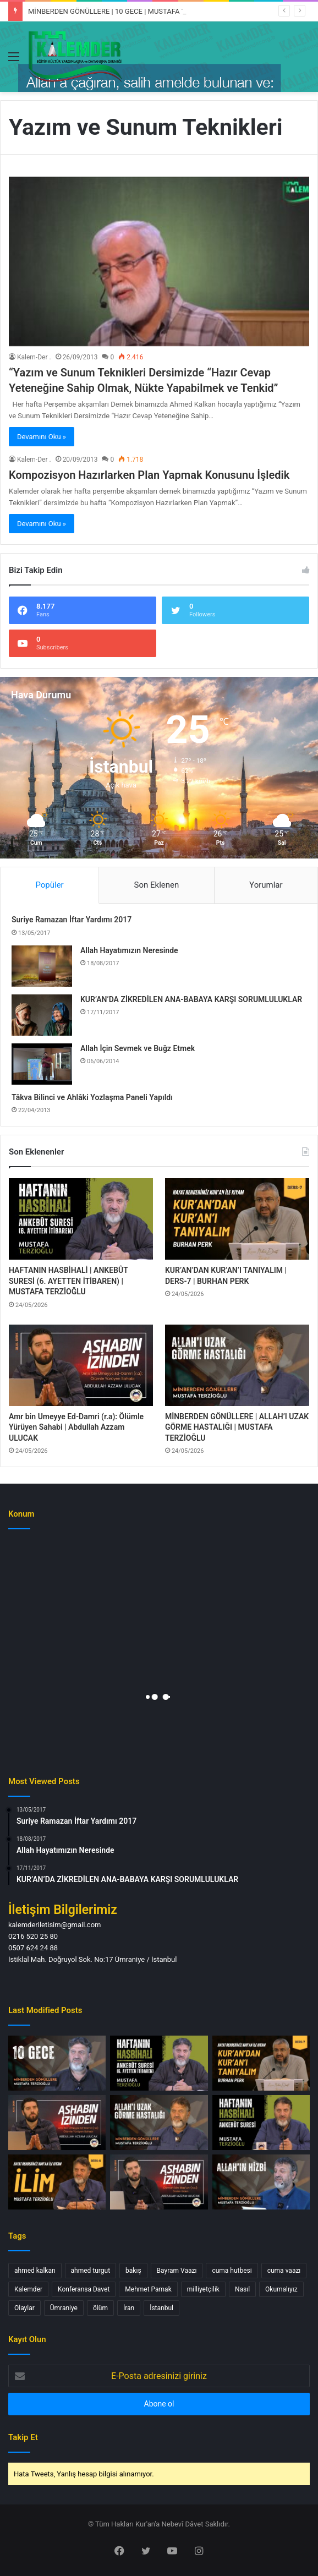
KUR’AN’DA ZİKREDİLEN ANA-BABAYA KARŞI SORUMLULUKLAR (191, 999)
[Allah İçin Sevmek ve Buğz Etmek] (42, 1064)
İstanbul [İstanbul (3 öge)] (161, 2308)
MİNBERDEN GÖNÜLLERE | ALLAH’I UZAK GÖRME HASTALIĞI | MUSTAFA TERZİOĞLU (237, 1427)
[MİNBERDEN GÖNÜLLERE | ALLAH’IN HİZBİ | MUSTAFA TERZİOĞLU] (261, 2181)
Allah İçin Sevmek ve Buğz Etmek (137, 1048)
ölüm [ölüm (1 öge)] (100, 2308)
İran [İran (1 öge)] (128, 2308)
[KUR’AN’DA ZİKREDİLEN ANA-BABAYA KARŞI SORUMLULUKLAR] (42, 1015)
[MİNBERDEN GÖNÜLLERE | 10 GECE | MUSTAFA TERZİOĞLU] (57, 2063)
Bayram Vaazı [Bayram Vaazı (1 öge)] (177, 2270)
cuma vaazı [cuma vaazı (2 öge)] (284, 2270)
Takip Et (23, 2437)
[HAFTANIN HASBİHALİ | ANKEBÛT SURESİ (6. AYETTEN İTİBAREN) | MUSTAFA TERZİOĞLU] (81, 1219)
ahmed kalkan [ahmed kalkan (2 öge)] (35, 2270)
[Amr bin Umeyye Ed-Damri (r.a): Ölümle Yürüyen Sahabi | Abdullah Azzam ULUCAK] (81, 1365)
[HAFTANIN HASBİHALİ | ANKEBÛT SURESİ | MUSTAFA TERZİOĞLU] (261, 2122)
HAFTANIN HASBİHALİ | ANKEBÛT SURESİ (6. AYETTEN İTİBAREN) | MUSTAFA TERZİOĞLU (68, 1281)
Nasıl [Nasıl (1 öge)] (242, 2289)
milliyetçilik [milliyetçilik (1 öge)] (203, 2289)
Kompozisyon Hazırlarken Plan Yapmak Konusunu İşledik (149, 475)
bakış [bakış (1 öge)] (133, 2270)
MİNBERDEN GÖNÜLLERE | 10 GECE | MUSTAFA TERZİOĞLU (123, 11)
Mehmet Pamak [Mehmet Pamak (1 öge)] (148, 2289)
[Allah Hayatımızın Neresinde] (42, 966)
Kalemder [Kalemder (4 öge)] (28, 2289)
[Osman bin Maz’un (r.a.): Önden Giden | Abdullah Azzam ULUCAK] (158, 2181)
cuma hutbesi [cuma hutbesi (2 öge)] (231, 2270)
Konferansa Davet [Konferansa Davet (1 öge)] (83, 2289)
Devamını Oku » (41, 437)
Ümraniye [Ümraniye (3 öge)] (64, 2308)
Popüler (49, 885)
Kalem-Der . (34, 357)
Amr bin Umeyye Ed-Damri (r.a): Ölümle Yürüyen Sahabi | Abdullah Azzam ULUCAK (76, 1427)
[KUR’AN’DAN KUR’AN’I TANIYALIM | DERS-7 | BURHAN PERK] (237, 1219)
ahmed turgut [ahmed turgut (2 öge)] (91, 2270)
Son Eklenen (156, 885)
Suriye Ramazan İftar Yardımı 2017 (71, 919)
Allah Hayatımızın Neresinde (129, 950)
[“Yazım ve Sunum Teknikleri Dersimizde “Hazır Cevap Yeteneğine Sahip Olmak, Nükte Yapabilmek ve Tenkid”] (159, 261)
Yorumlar (265, 885)
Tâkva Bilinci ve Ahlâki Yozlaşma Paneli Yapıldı (92, 1097)
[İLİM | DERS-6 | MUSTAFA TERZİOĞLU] (57, 2181)
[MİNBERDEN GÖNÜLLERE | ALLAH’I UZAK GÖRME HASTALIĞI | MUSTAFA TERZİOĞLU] (237, 1365)
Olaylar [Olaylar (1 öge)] (24, 2308)
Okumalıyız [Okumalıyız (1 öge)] (281, 2289)
